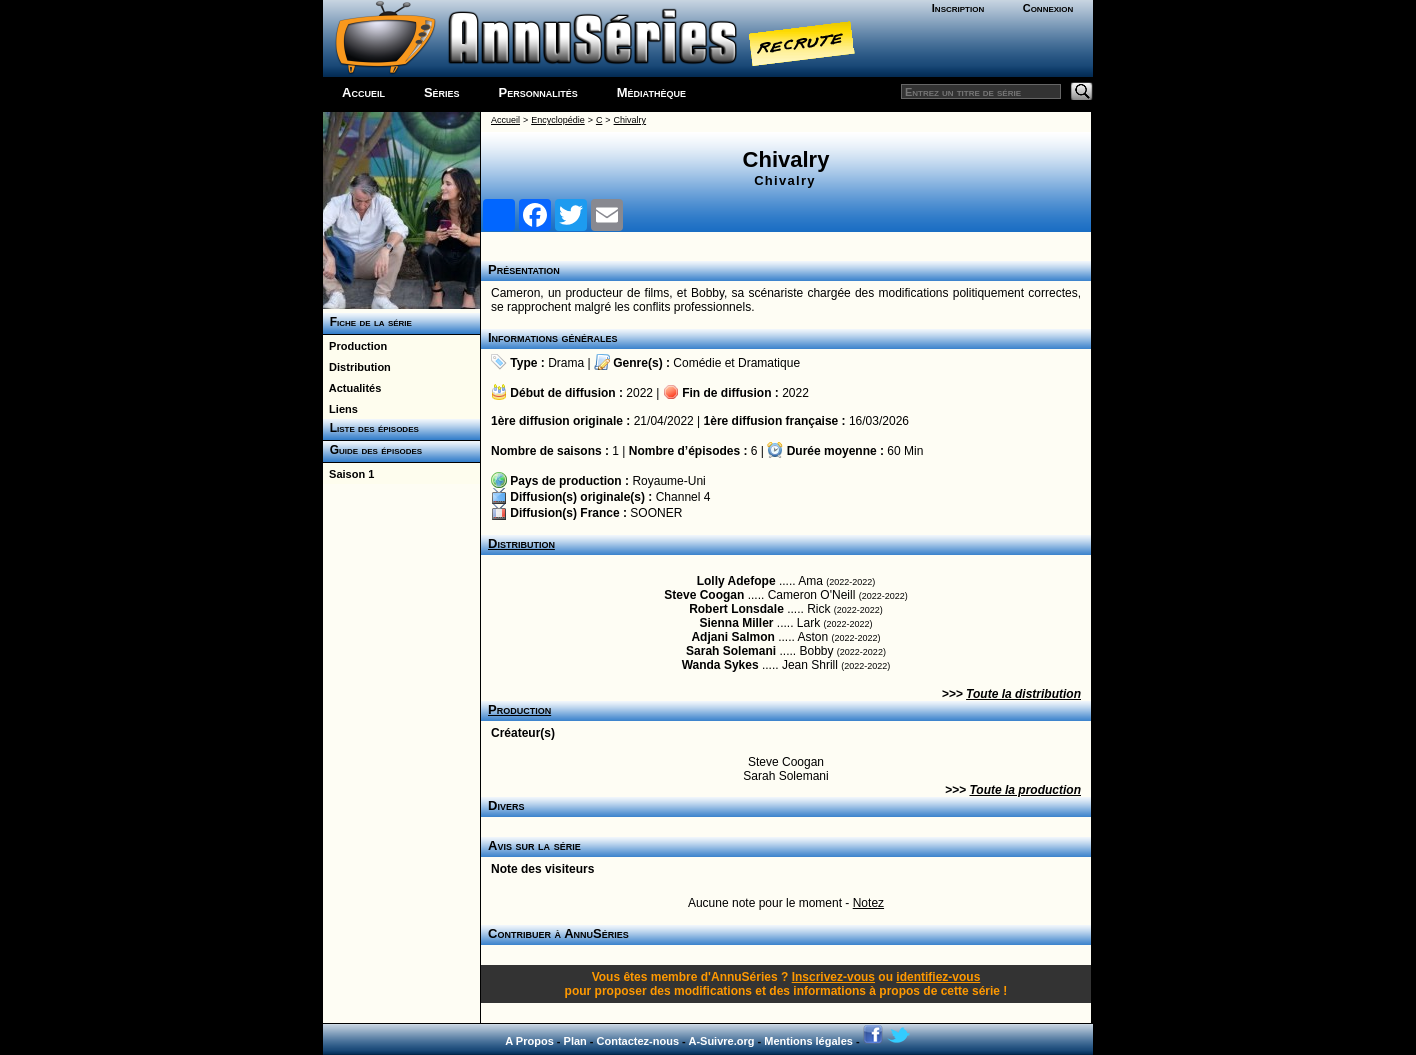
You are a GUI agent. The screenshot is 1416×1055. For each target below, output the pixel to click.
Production (355, 346)
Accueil (363, 92)
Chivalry (630, 120)
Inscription (958, 8)
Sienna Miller (736, 623)
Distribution (357, 367)
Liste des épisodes (371, 428)
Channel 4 (683, 497)
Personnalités (538, 92)
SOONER (656, 513)
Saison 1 (348, 474)
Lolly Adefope (736, 581)
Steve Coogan (704, 595)
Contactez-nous (638, 1041)
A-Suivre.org (721, 1041)
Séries (442, 92)
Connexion (1048, 8)
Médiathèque (651, 92)
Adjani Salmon (732, 637)
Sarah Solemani (731, 651)
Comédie (697, 363)
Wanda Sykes (720, 665)
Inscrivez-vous (833, 977)
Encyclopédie (558, 120)
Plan (575, 1041)
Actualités (352, 388)
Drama (566, 363)
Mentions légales (808, 1041)
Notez (868, 903)
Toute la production (1025, 790)
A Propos (529, 1041)
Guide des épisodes (372, 450)
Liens (340, 409)
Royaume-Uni (668, 481)
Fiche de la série (367, 322)
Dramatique (769, 363)
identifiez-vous (938, 977)
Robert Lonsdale (736, 609)
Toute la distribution (1023, 694)
